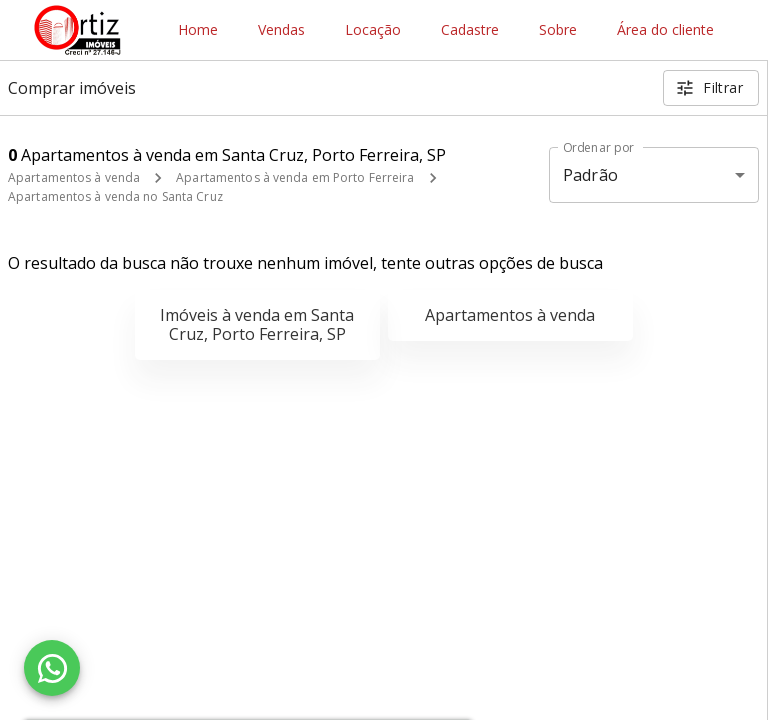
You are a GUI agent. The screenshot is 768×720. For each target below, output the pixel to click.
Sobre (558, 30)
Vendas (281, 30)
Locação (373, 30)
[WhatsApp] (52, 668)
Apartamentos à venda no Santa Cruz (115, 196)
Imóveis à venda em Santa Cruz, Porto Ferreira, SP (257, 324)
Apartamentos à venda (74, 177)
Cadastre (470, 30)
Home (198, 30)
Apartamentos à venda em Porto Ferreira (295, 177)
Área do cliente (665, 30)
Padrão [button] (590, 175)
